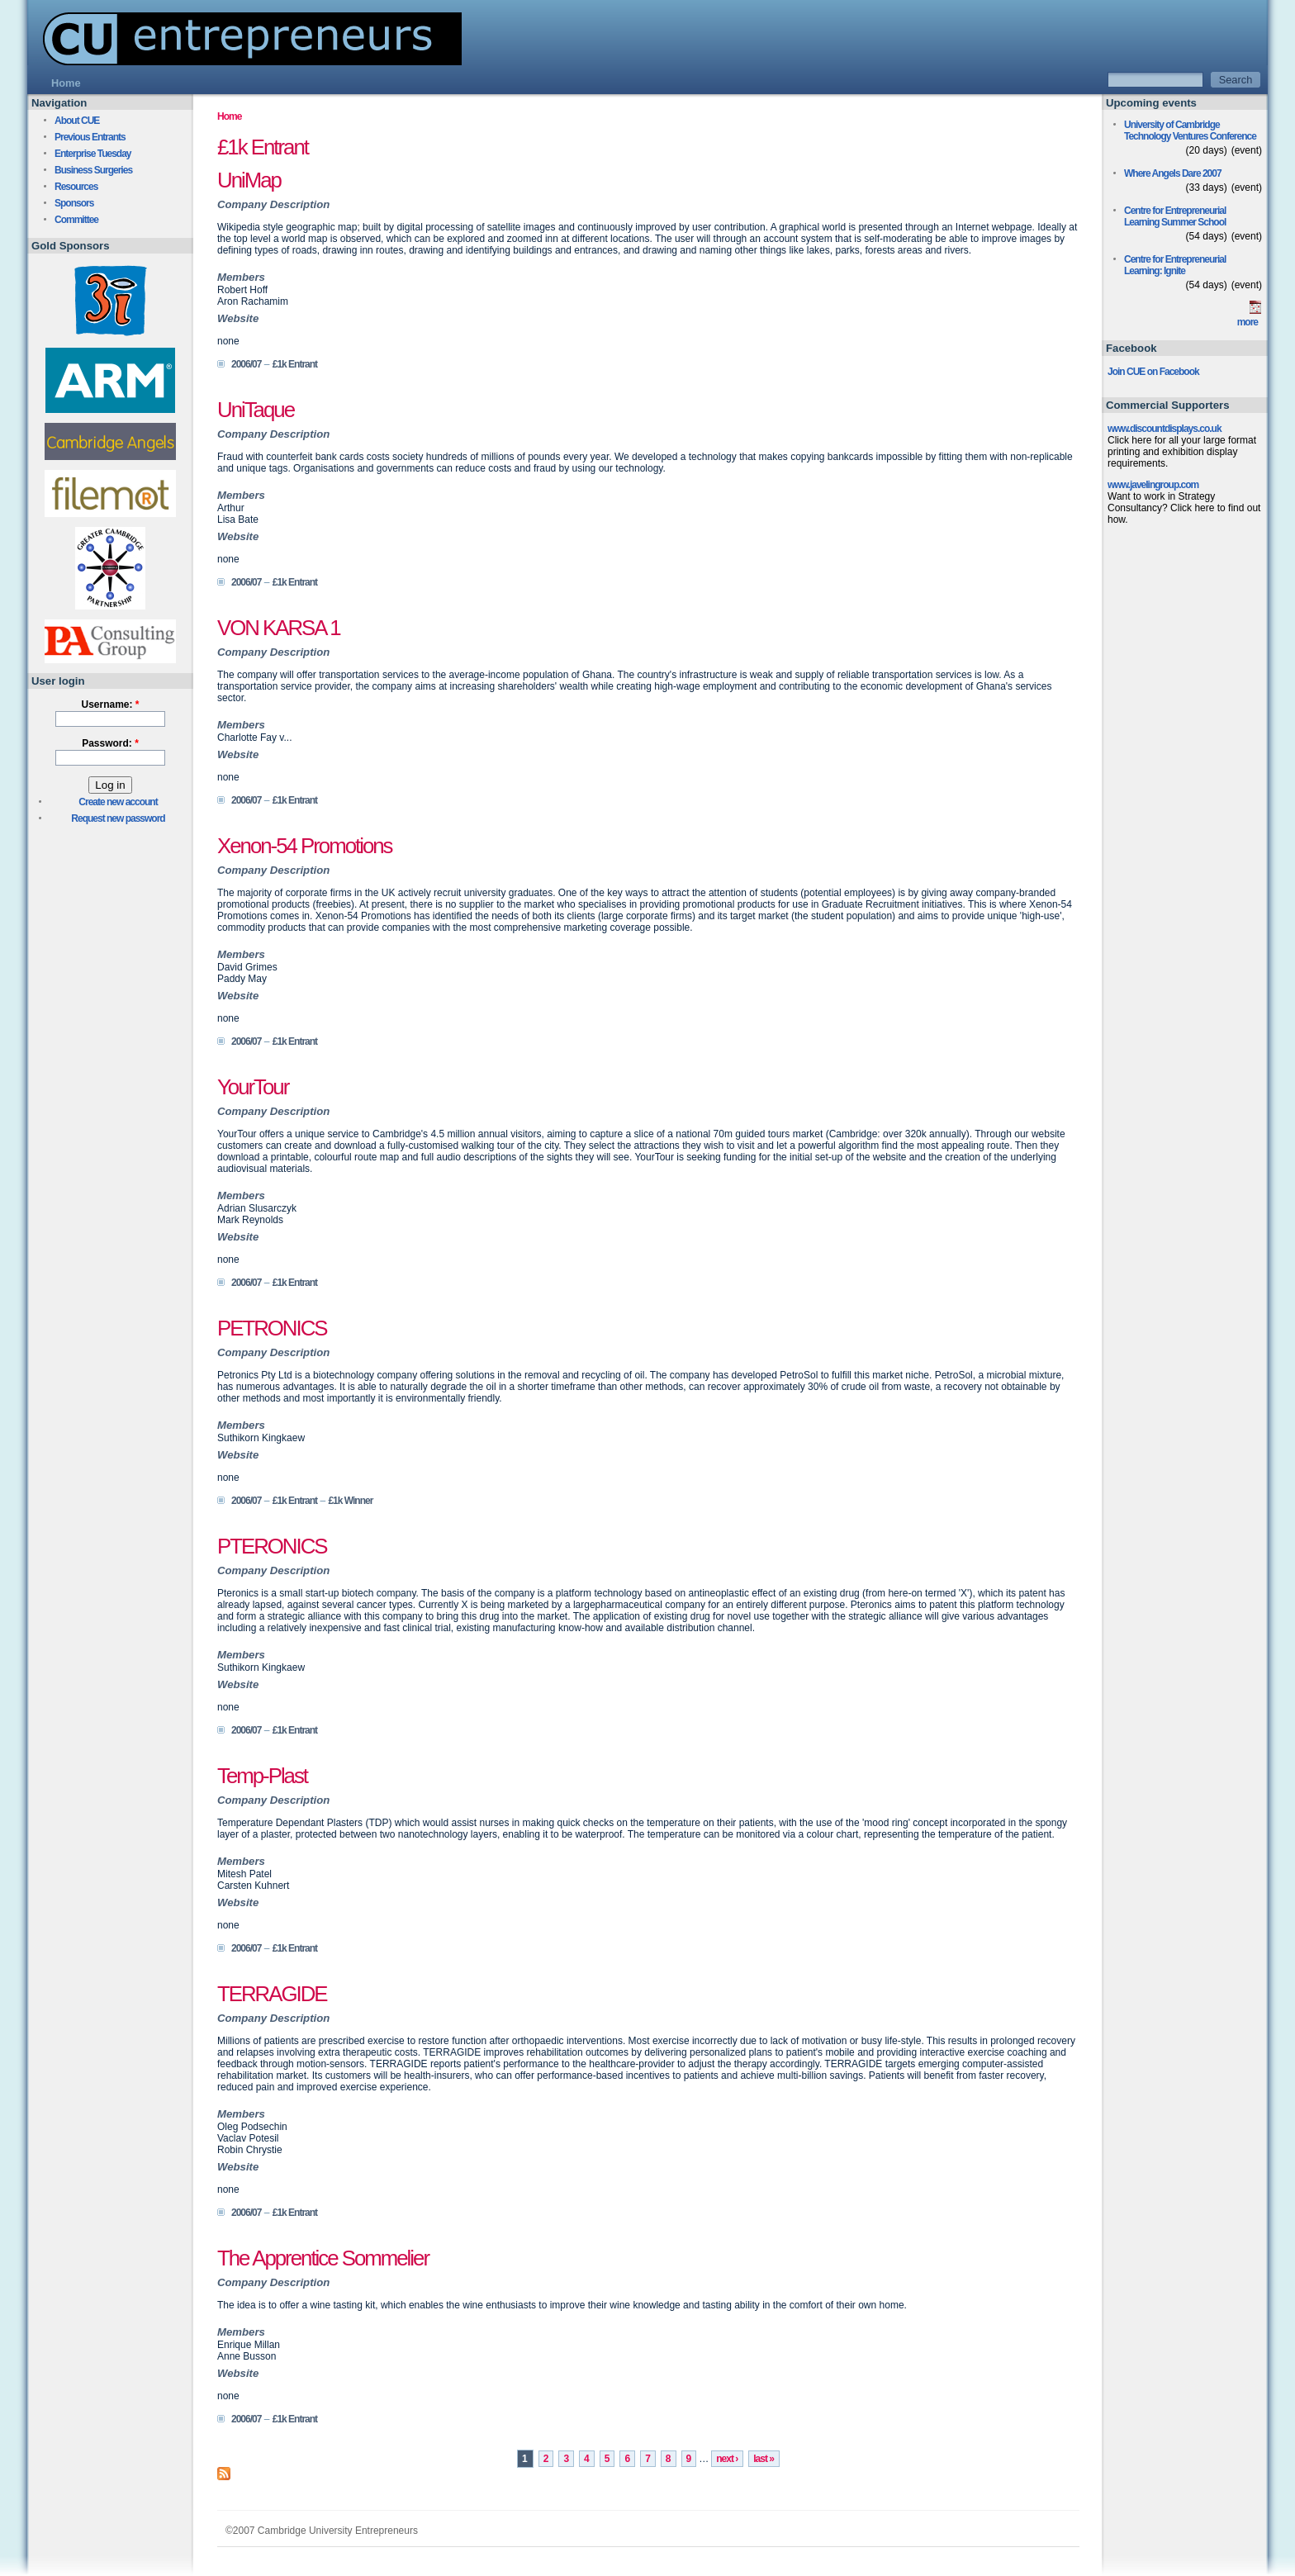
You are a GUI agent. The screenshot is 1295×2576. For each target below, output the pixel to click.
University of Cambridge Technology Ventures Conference (1190, 130)
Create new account (117, 802)
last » (763, 2459)
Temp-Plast (262, 1775)
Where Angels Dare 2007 (1172, 173)
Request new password (117, 818)
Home (229, 116)
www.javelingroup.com (1153, 485)
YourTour (252, 1086)
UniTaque (255, 409)
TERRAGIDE (272, 1993)
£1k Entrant (295, 364)
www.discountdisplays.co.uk (1164, 428)
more (1247, 322)
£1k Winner (350, 1500)
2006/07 (246, 364)
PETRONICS (272, 1328)
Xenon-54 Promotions (304, 845)
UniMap (249, 180)
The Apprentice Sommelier (323, 2258)
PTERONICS (272, 1546)
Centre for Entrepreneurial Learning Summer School (1175, 216)
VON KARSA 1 (278, 627)
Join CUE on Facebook (1153, 371)
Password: (110, 743)
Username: (110, 704)
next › (727, 2459)
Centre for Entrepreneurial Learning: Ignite (1175, 265)
